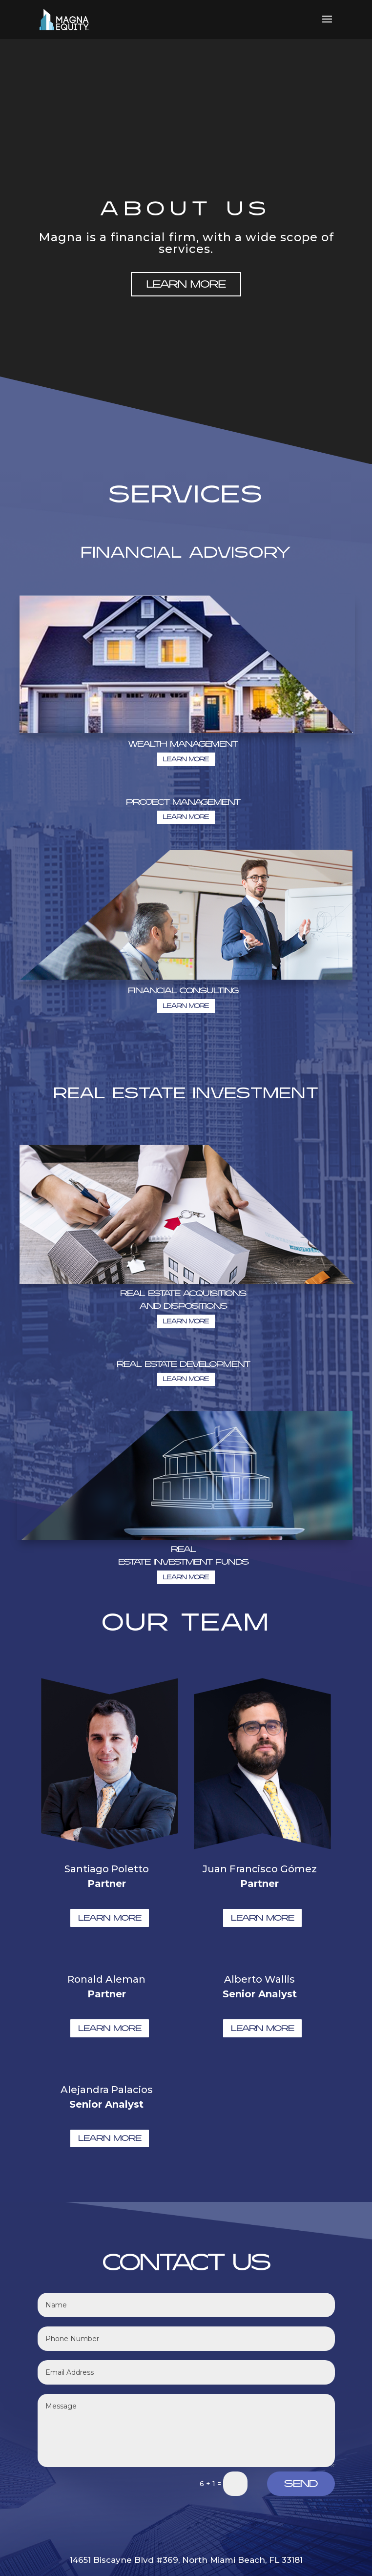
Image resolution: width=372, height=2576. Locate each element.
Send (301, 2484)
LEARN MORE (186, 284)
